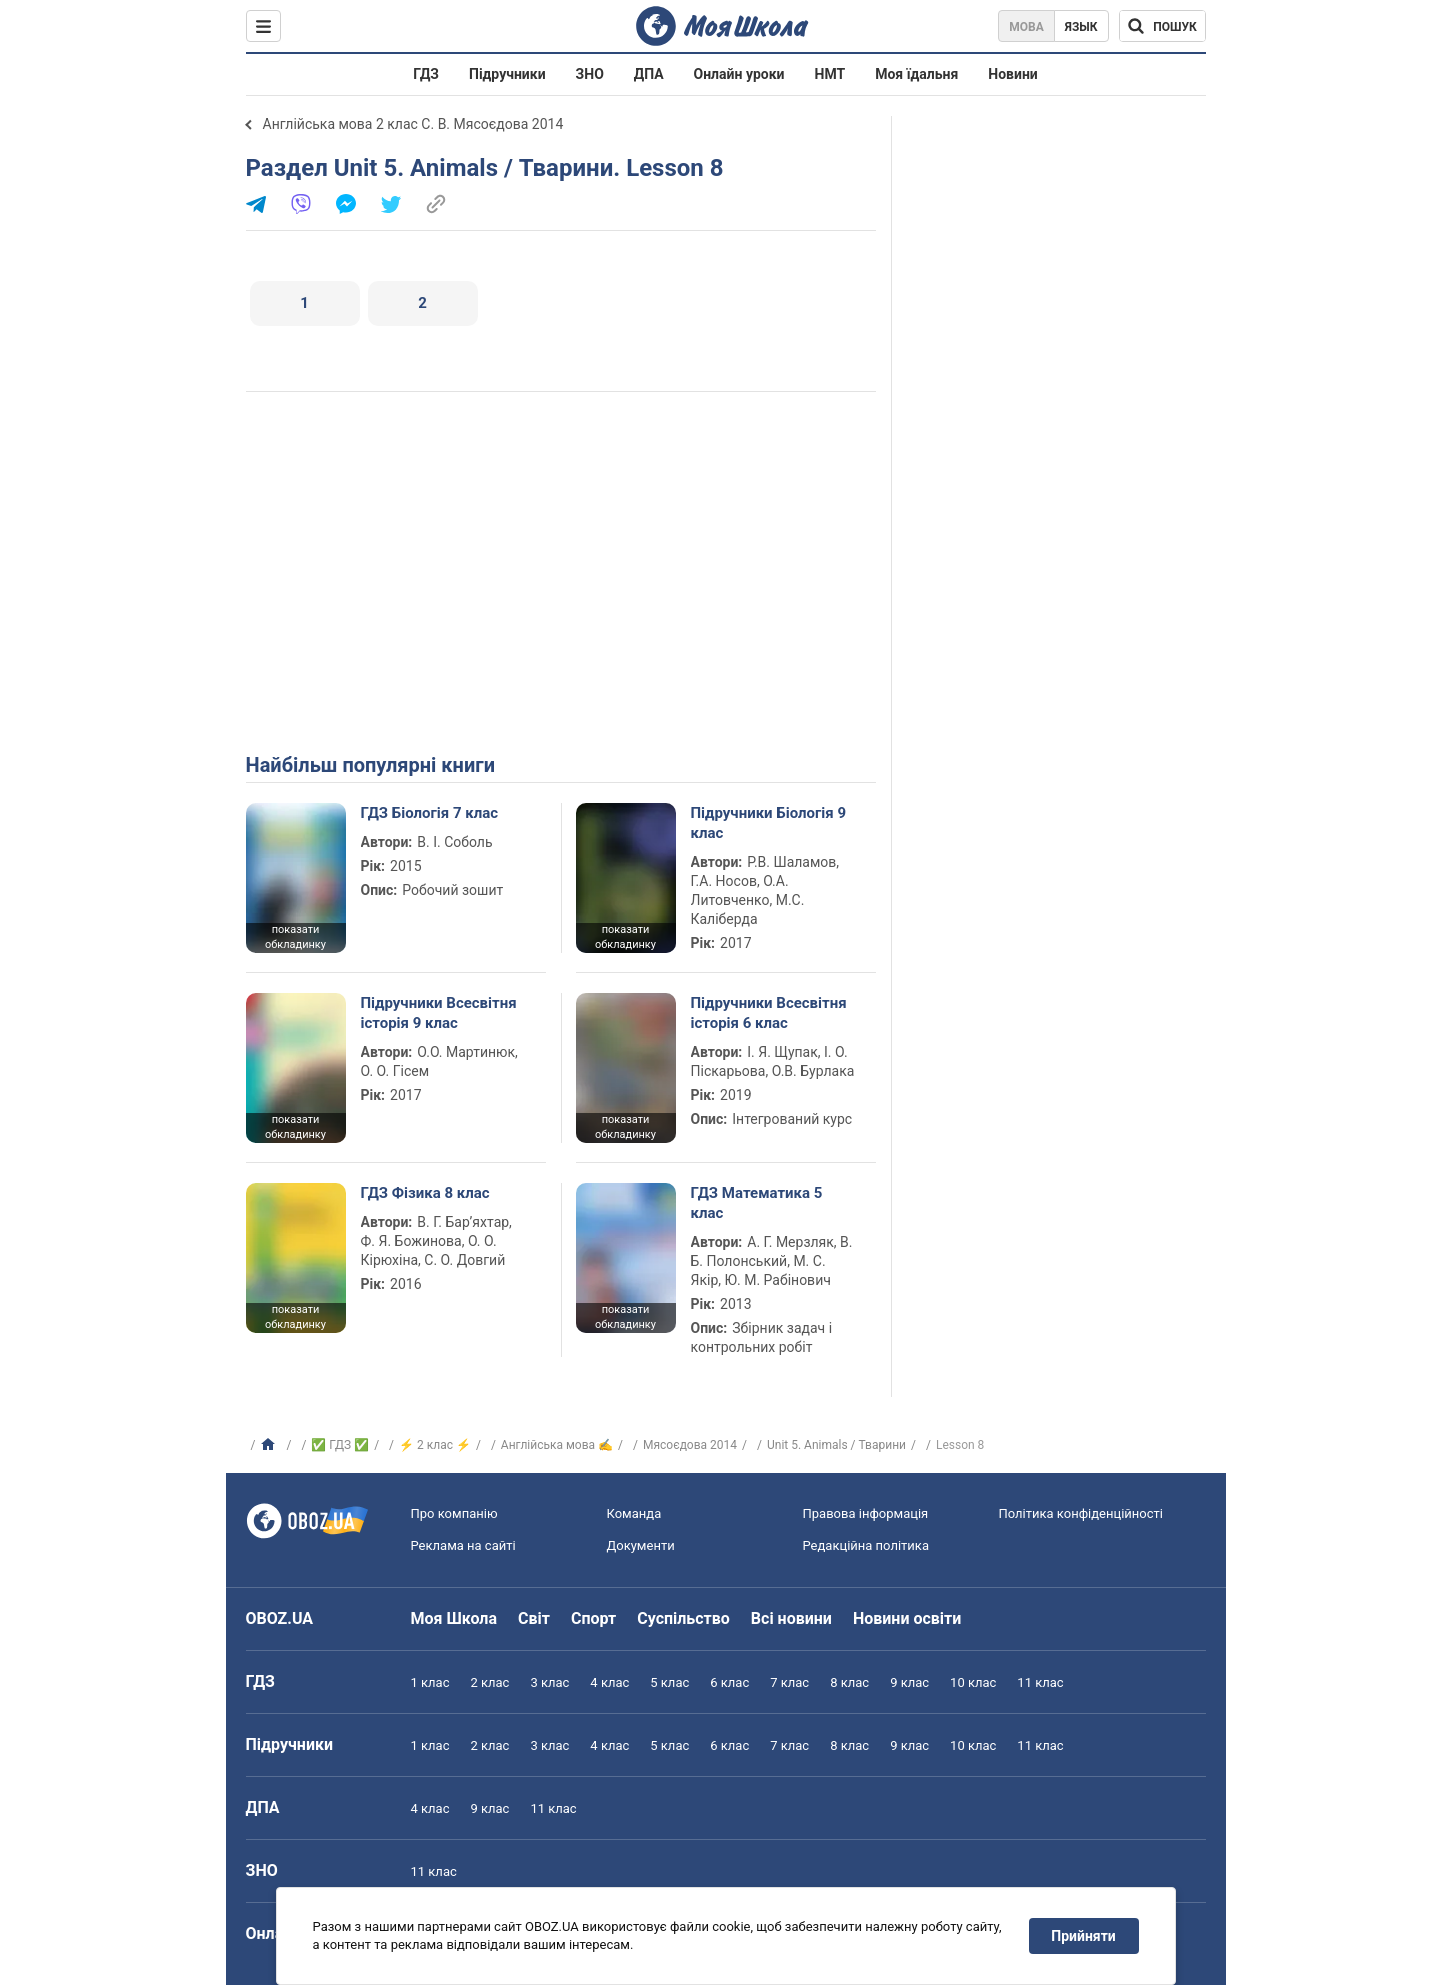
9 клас (909, 1682)
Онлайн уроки (739, 74)
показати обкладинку (295, 937)
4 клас (609, 1682)
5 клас (669, 1682)
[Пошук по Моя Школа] (1162, 26)
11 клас (1040, 1682)
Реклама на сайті (463, 1545)
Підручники (507, 74)
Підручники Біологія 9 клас (769, 823)
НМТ (830, 74)
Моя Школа (454, 1618)
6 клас (729, 1682)
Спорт (593, 1618)
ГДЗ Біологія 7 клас (430, 813)
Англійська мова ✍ (557, 1445)
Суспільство (683, 1618)
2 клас (489, 1682)
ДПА (649, 74)
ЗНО (590, 74)
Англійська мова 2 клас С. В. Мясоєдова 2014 (413, 124)
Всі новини (791, 1618)
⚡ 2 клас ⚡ (435, 1445)
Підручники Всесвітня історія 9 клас (439, 1013)
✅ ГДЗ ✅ (340, 1445)
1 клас (430, 1682)
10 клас (973, 1682)
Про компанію (454, 1513)
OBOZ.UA (280, 1618)
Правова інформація (866, 1513)
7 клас (789, 1682)
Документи (641, 1545)
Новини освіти (907, 1618)
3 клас (549, 1682)
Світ (534, 1618)
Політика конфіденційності (1081, 1513)
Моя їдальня (916, 74)
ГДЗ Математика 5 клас (757, 1203)
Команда (634, 1513)
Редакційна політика (866, 1545)
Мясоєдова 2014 (690, 1445)
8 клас (849, 1682)
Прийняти (1083, 1936)
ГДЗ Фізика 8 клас (425, 1193)
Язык (1081, 27)
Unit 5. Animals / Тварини (836, 1445)
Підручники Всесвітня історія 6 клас (769, 1013)
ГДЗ (426, 74)
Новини (1012, 74)
